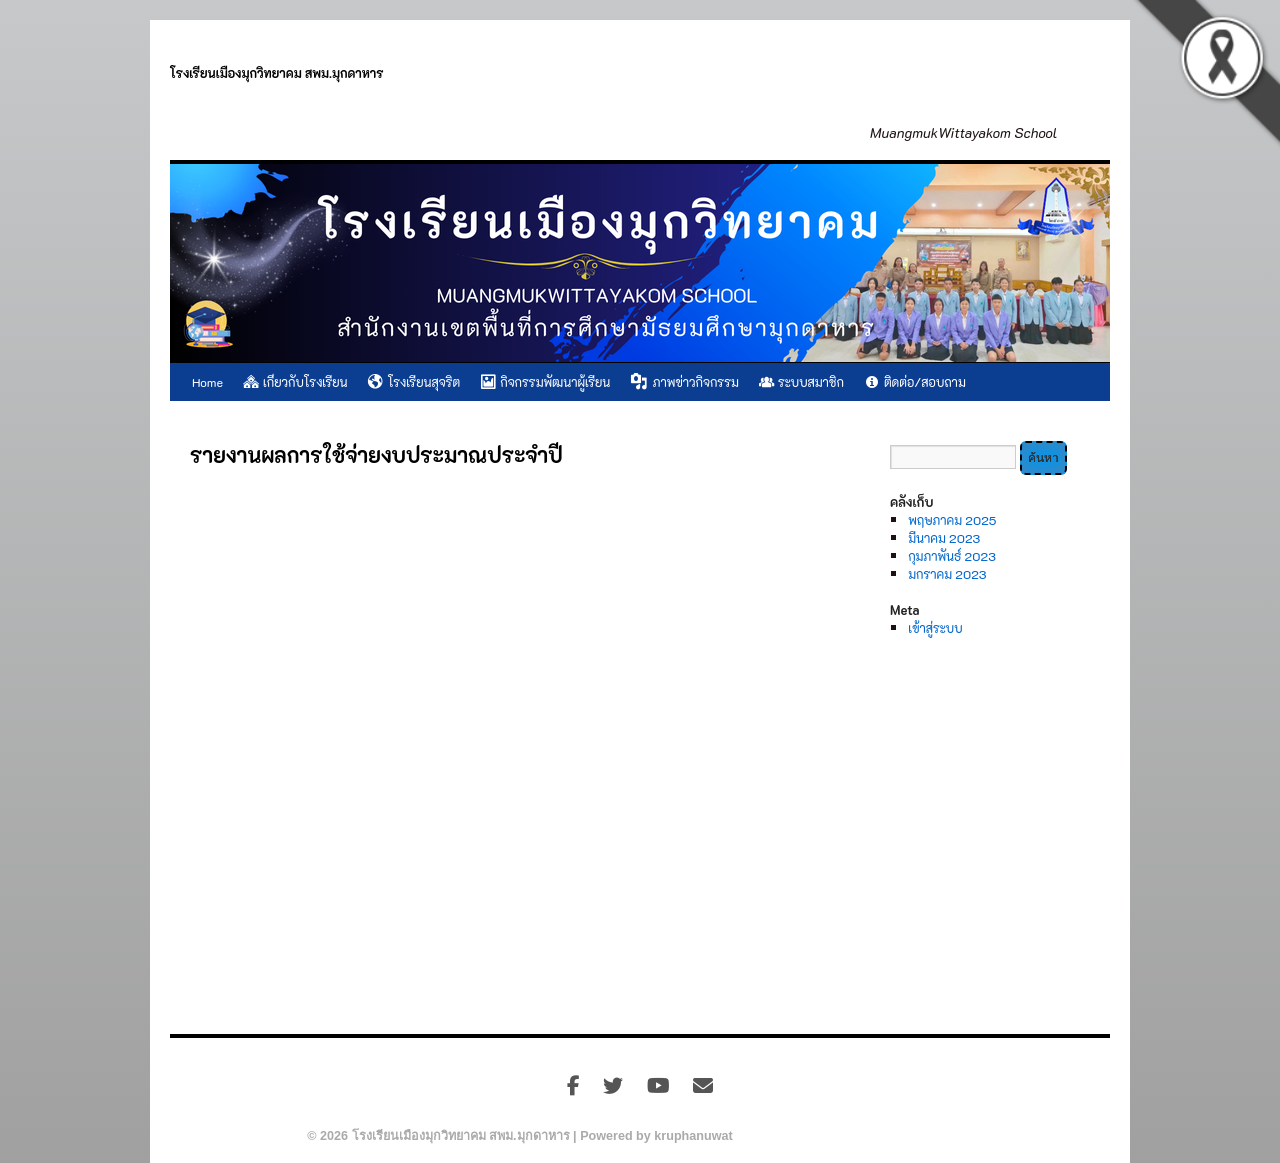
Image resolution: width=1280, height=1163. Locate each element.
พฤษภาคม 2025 (952, 520)
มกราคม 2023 (947, 574)
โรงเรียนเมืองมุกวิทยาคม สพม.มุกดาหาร (277, 73)
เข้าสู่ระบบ (935, 628)
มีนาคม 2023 (944, 538)
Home (207, 382)
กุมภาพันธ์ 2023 (952, 556)
